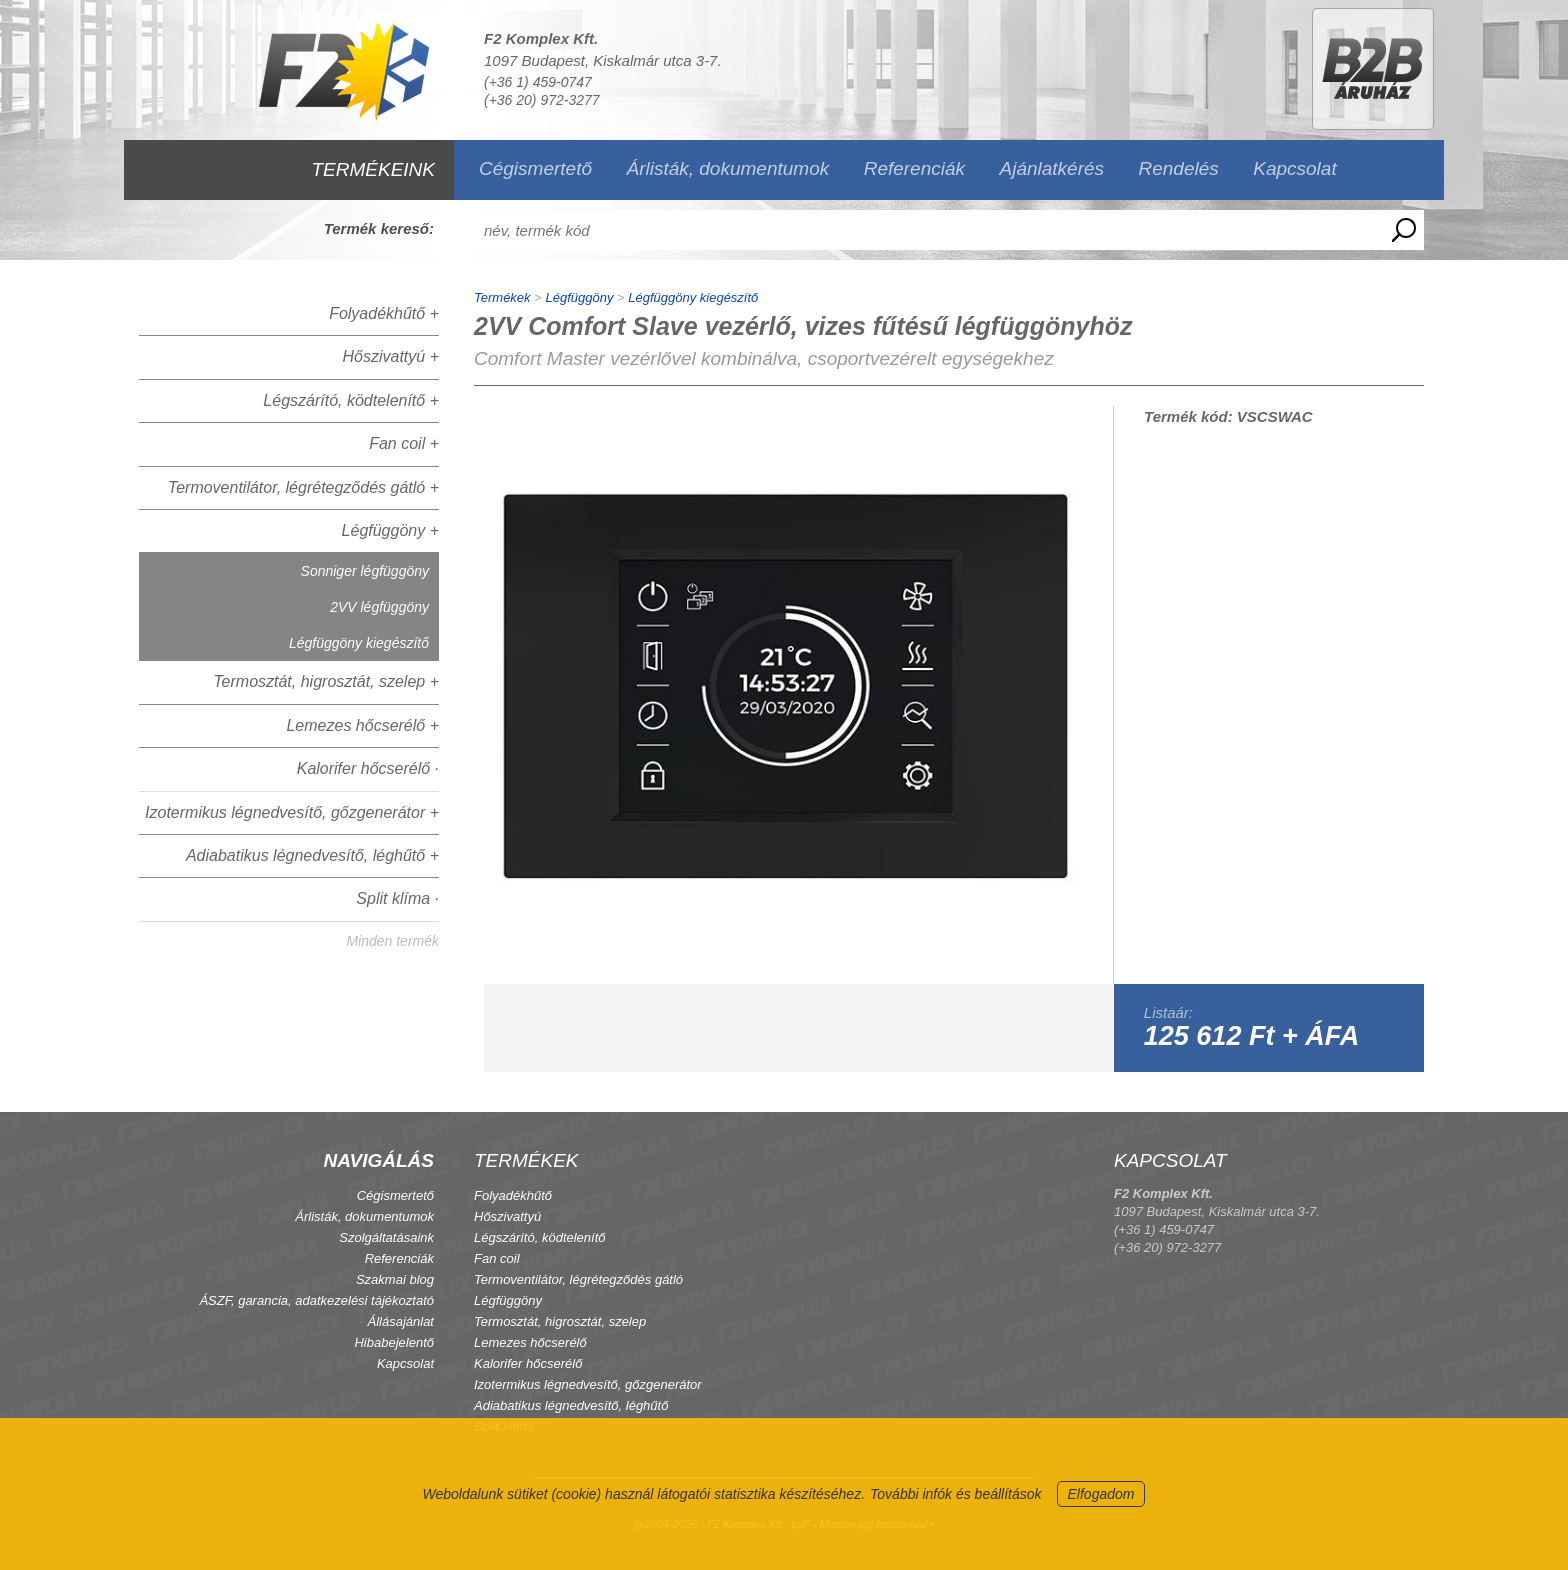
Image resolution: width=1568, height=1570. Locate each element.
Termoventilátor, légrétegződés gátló (578, 1279)
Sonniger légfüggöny (365, 571)
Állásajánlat (401, 1321)
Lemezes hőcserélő (530, 1342)
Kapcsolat (1294, 168)
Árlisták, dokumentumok (727, 168)
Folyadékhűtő (513, 1195)
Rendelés (1179, 168)
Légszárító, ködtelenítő (540, 1237)
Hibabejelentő (394, 1342)
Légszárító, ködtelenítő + (351, 400)
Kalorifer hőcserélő (528, 1363)
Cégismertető (535, 168)
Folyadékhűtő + (384, 313)
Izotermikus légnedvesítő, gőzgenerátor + (292, 812)
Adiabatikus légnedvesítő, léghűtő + (312, 855)
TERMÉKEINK (373, 169)
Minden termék (392, 941)
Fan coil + (404, 443)
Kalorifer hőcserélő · (368, 768)
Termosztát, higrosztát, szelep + (326, 681)
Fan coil (497, 1258)
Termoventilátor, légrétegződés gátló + (303, 487)
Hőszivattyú (507, 1216)
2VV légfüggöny (379, 607)
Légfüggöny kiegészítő (359, 643)
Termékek (502, 297)
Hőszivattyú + (391, 356)
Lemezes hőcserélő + (362, 725)
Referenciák (914, 168)
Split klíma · (397, 898)
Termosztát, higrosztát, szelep (560, 1321)
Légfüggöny (579, 297)
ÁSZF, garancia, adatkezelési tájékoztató (316, 1300)
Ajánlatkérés (1052, 168)
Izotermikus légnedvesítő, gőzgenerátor (588, 1384)
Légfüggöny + (390, 530)
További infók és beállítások (955, 1494)
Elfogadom (1101, 1494)
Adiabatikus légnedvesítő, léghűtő (571, 1405)
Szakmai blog (395, 1279)
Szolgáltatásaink (386, 1237)
